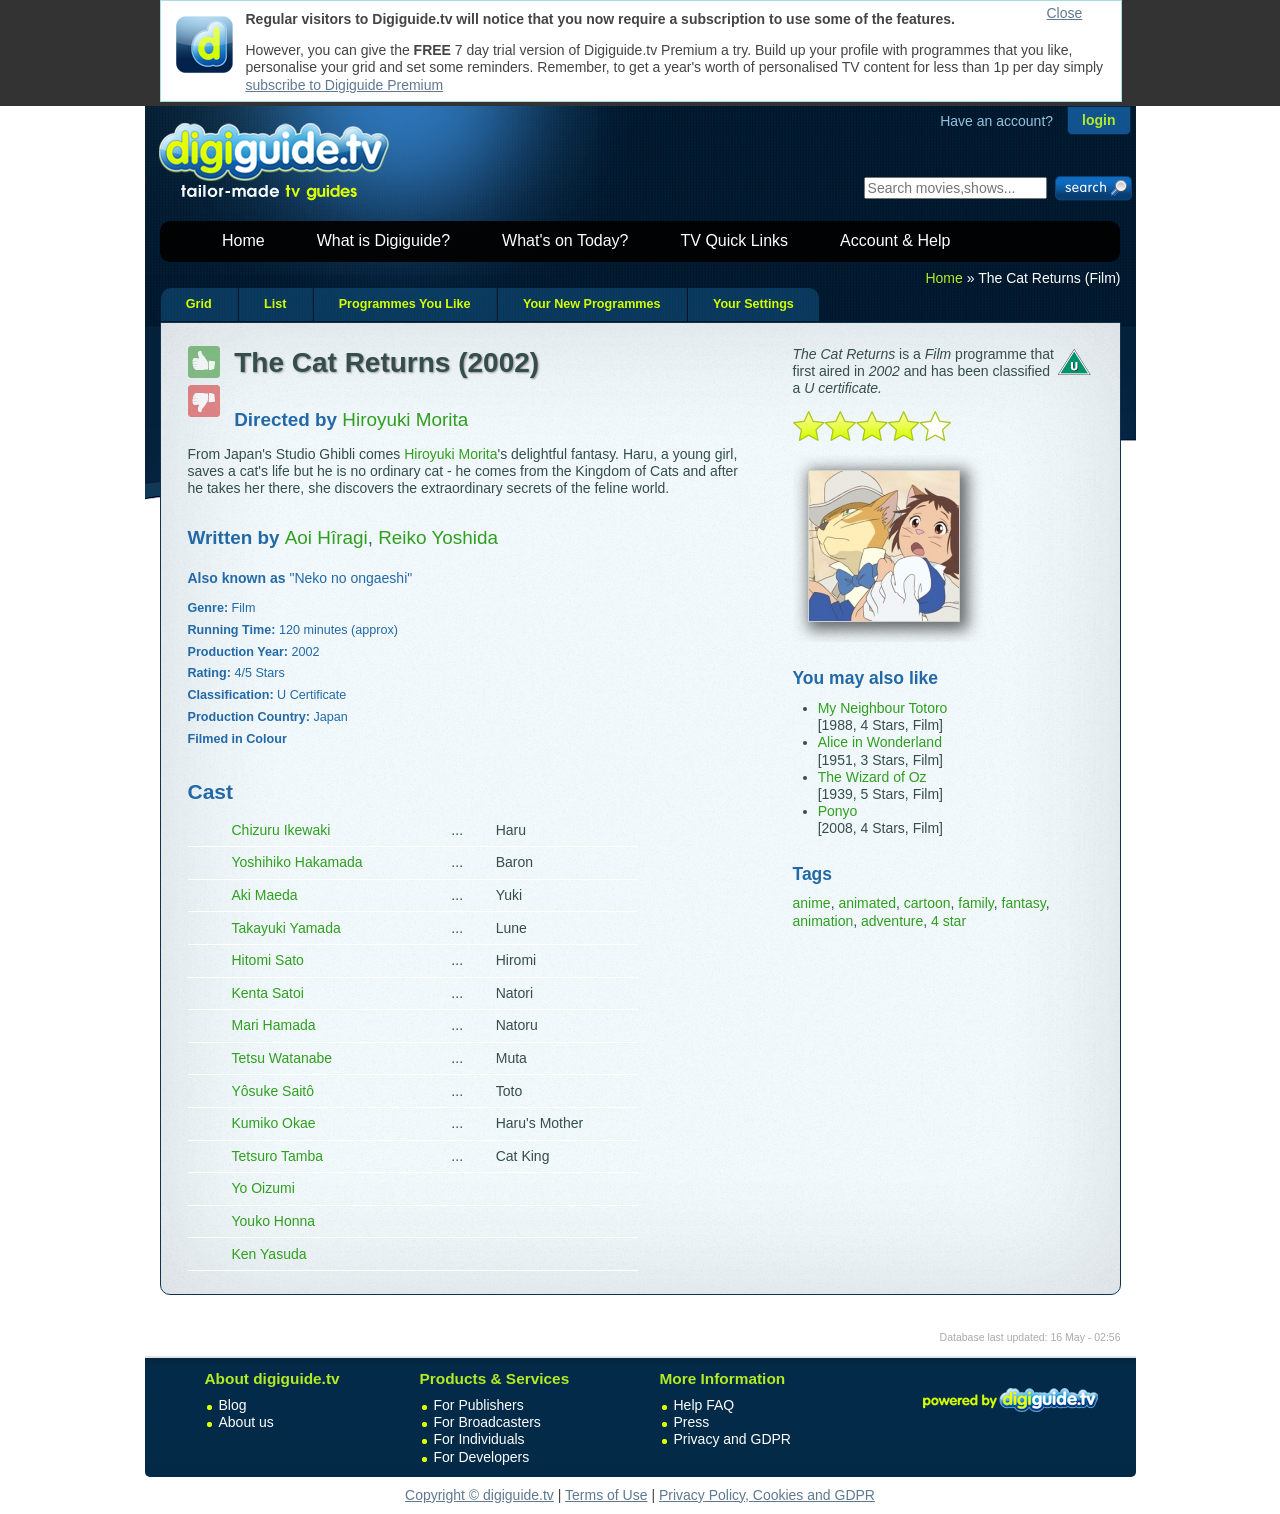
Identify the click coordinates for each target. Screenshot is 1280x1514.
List (275, 304)
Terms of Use (606, 1495)
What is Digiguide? (383, 240)
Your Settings (753, 304)
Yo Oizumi (263, 1188)
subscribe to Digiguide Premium (345, 85)
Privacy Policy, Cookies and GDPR (767, 1495)
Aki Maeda (265, 895)
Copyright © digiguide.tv (479, 1495)
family (976, 903)
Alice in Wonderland (880, 742)
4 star (948, 921)
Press (692, 1422)
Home (243, 240)
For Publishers (479, 1405)
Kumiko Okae (274, 1123)
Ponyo (838, 811)
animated (867, 903)
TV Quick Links (734, 240)
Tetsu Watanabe (282, 1058)
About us (246, 1422)
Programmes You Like (405, 304)
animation (823, 921)
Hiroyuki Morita (450, 454)
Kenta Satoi (268, 993)
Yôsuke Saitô (273, 1091)
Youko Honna (274, 1221)
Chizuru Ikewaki (281, 830)
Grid (199, 304)
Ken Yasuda (269, 1254)
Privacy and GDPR (732, 1439)
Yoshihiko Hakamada (297, 862)
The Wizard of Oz (872, 777)
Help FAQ (704, 1405)
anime (812, 903)
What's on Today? (565, 240)
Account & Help (895, 240)
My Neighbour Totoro (883, 708)
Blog (233, 1405)
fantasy (1024, 903)
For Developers (482, 1457)
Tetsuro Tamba (278, 1156)
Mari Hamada (274, 1025)
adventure (892, 921)
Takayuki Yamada (286, 928)
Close (1065, 13)
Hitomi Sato (268, 960)
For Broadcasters (487, 1422)
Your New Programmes (592, 304)
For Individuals (479, 1439)
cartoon (927, 903)
